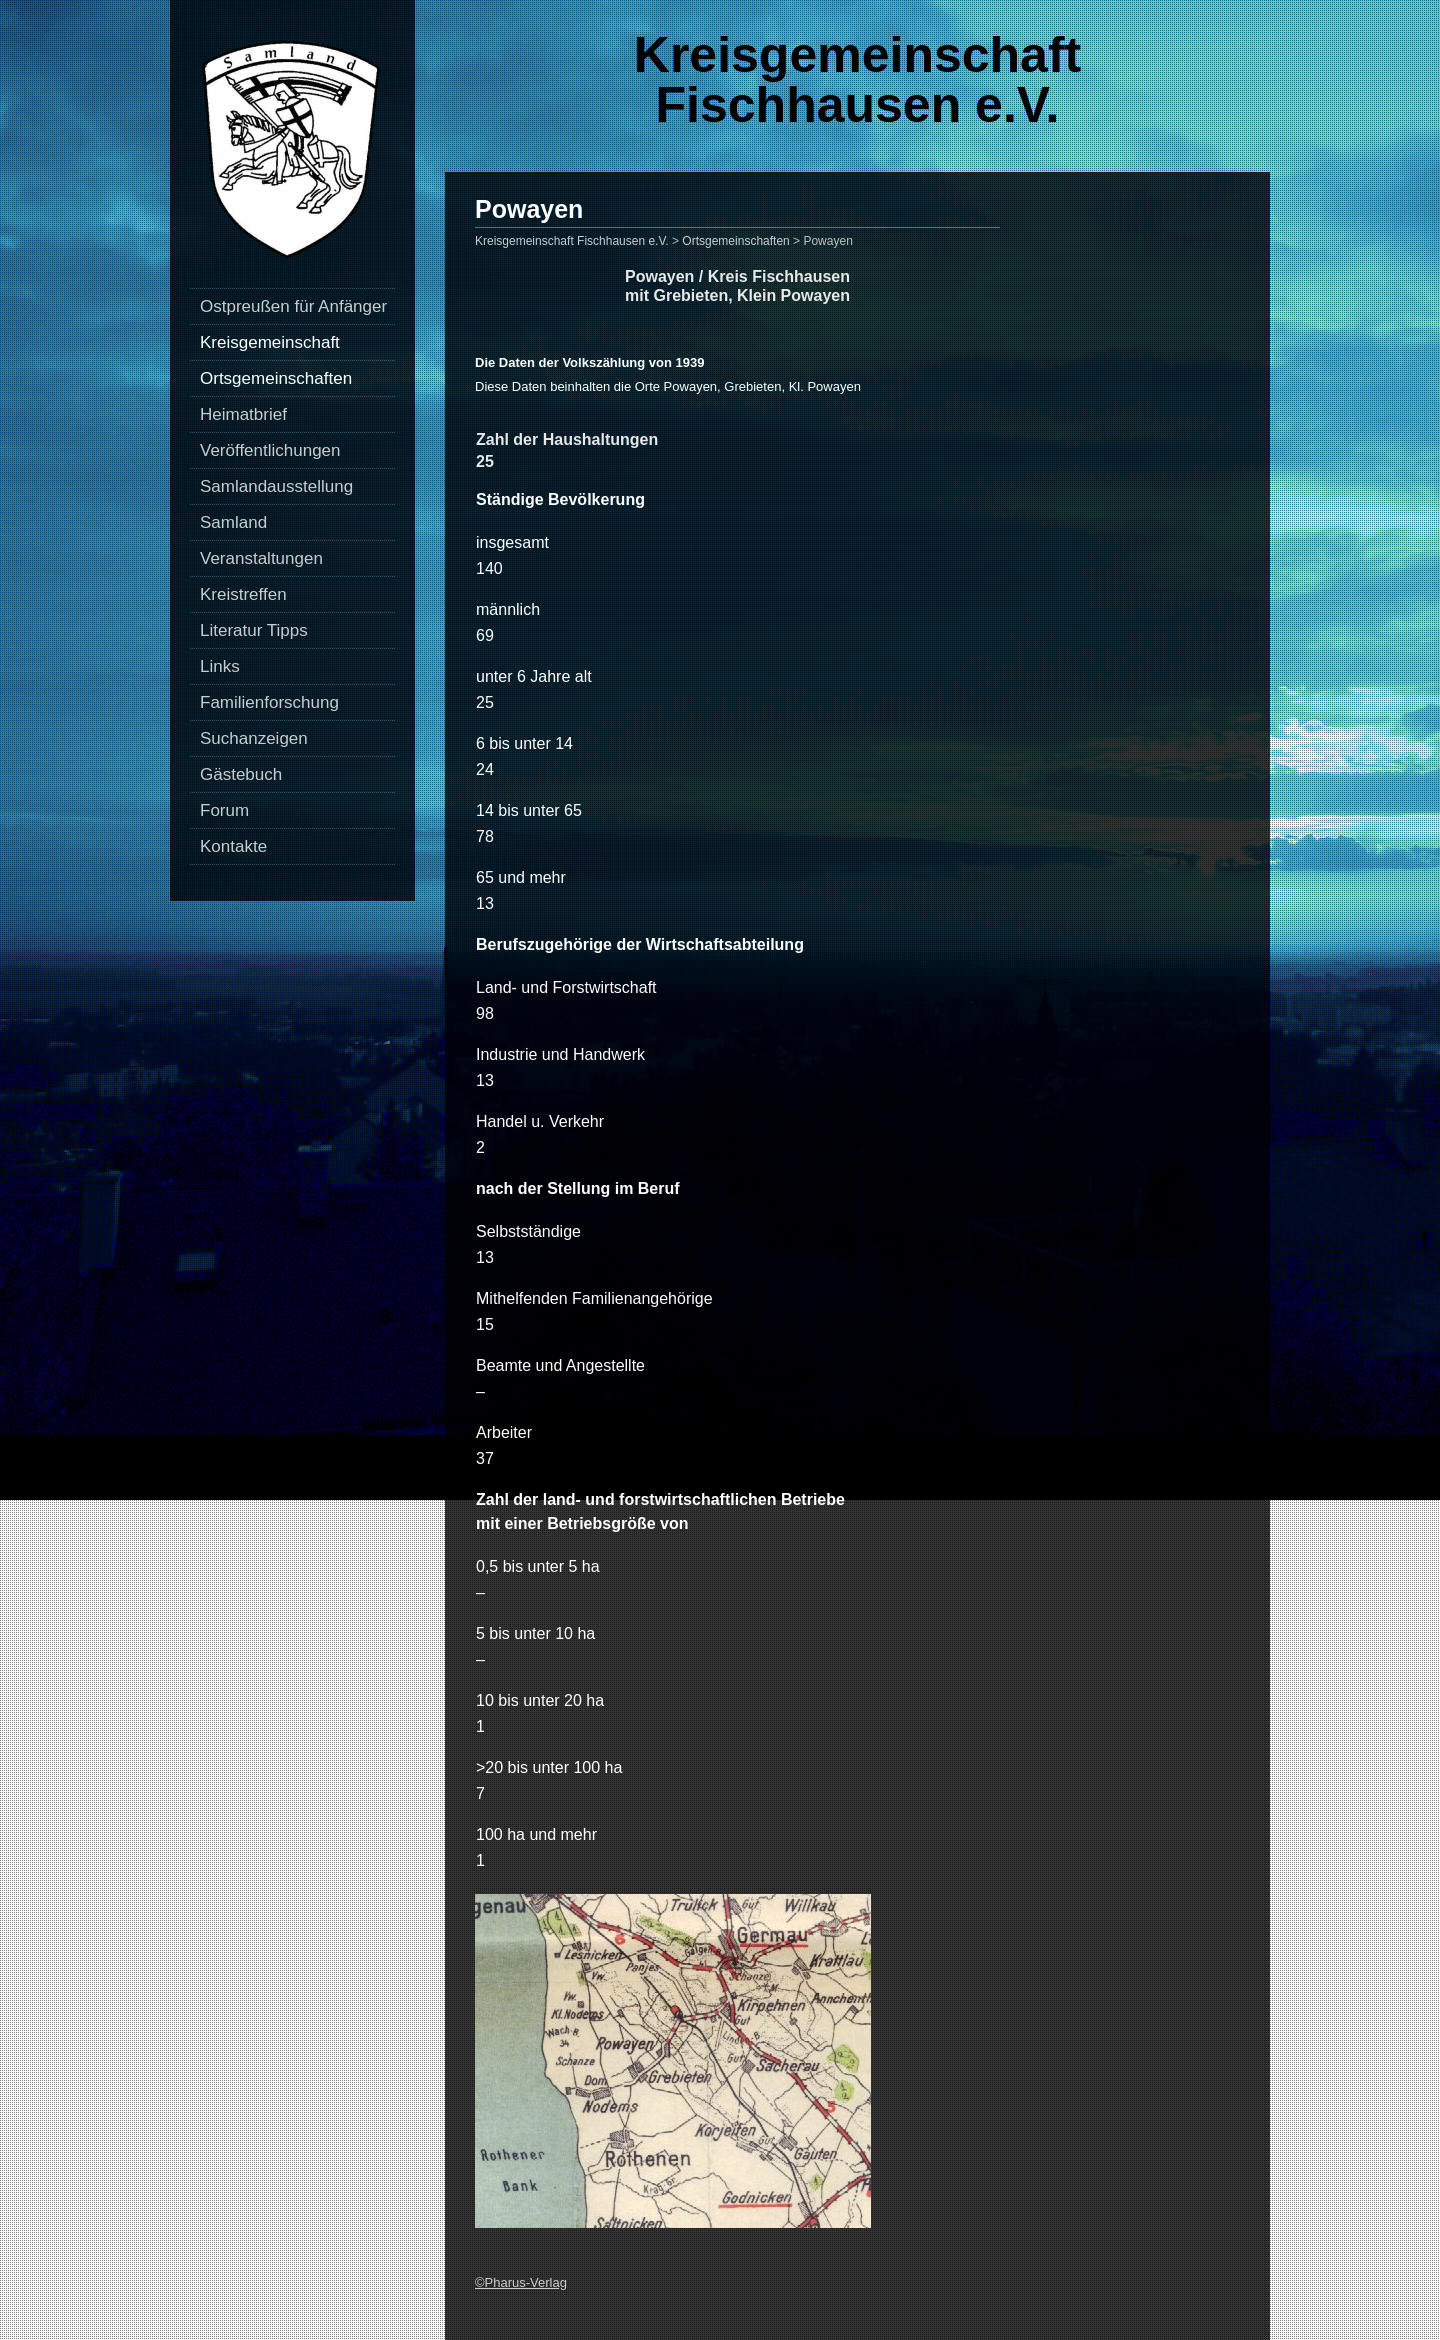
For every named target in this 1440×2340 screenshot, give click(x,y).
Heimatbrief (243, 414)
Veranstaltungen (261, 558)
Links (220, 666)
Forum (224, 810)
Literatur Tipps (254, 630)
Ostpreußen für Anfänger (293, 306)
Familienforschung (269, 702)
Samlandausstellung (276, 486)
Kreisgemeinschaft (270, 342)
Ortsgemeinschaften (276, 378)
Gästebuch (241, 774)
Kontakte (233, 846)
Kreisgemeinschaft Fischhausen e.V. (857, 80)
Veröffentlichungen (270, 450)
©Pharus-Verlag (521, 2282)
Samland (233, 522)
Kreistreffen (243, 594)
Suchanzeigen (254, 738)
